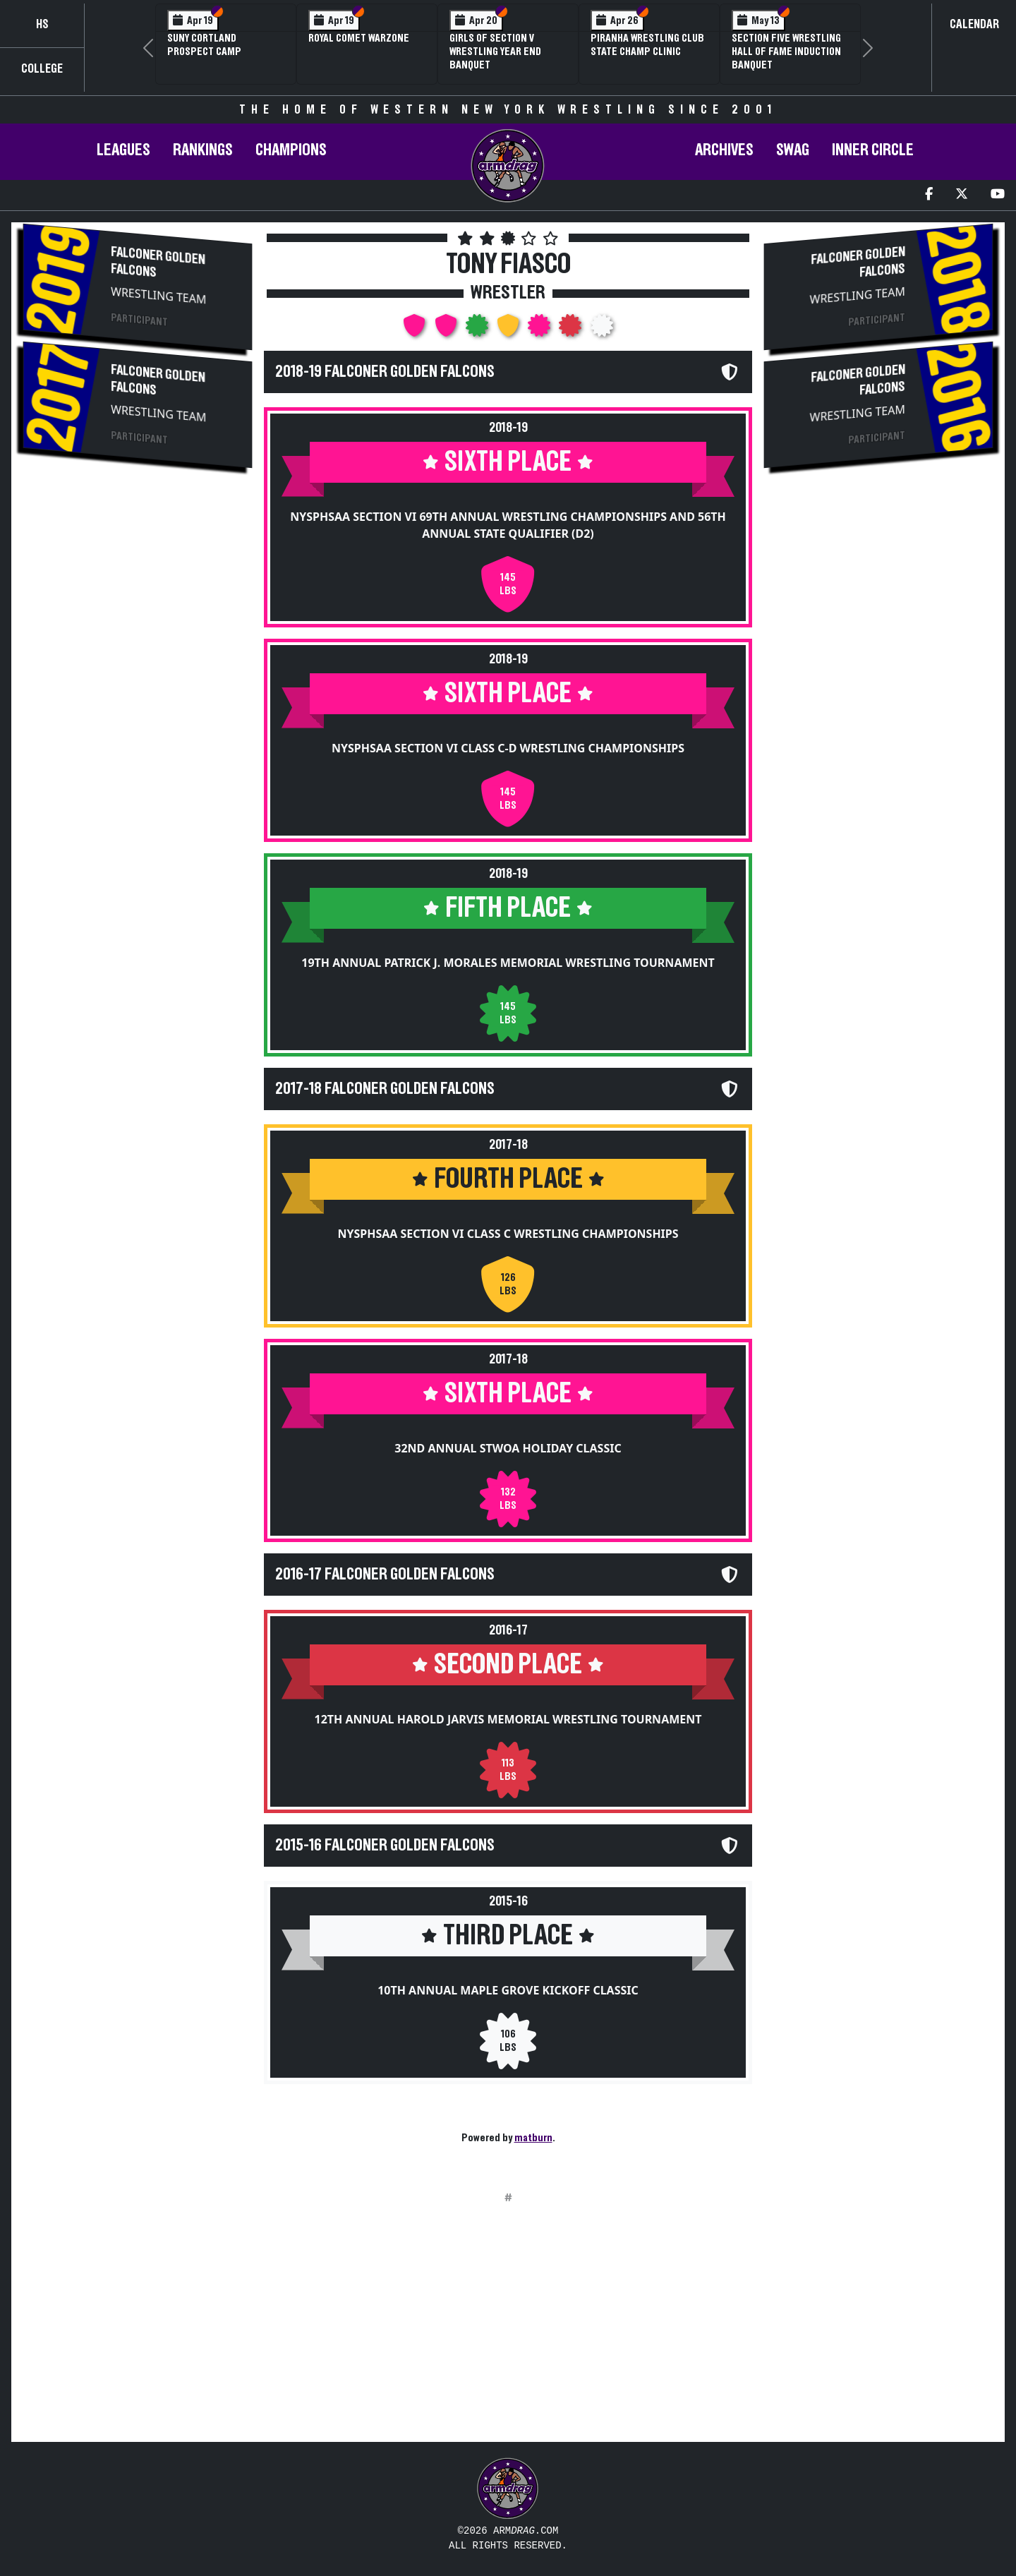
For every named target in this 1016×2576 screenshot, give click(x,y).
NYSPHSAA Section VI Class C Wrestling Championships (507, 1233)
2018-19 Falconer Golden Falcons (385, 371)
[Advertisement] (138, 591)
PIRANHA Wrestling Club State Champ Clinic (647, 44)
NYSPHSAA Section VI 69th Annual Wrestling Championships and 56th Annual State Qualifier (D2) (508, 525)
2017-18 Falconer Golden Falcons (385, 1089)
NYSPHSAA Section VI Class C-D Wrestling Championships (508, 748)
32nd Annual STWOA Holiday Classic (507, 1448)
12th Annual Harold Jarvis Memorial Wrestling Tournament (508, 1719)
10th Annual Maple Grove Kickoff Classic (508, 1990)
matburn (533, 2137)
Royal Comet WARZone (358, 38)
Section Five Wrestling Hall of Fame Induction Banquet (786, 51)
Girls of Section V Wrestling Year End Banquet (495, 51)
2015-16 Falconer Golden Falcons (385, 1845)
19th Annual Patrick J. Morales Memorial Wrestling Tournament (508, 962)
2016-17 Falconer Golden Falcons (385, 1574)
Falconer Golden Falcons (158, 262)
